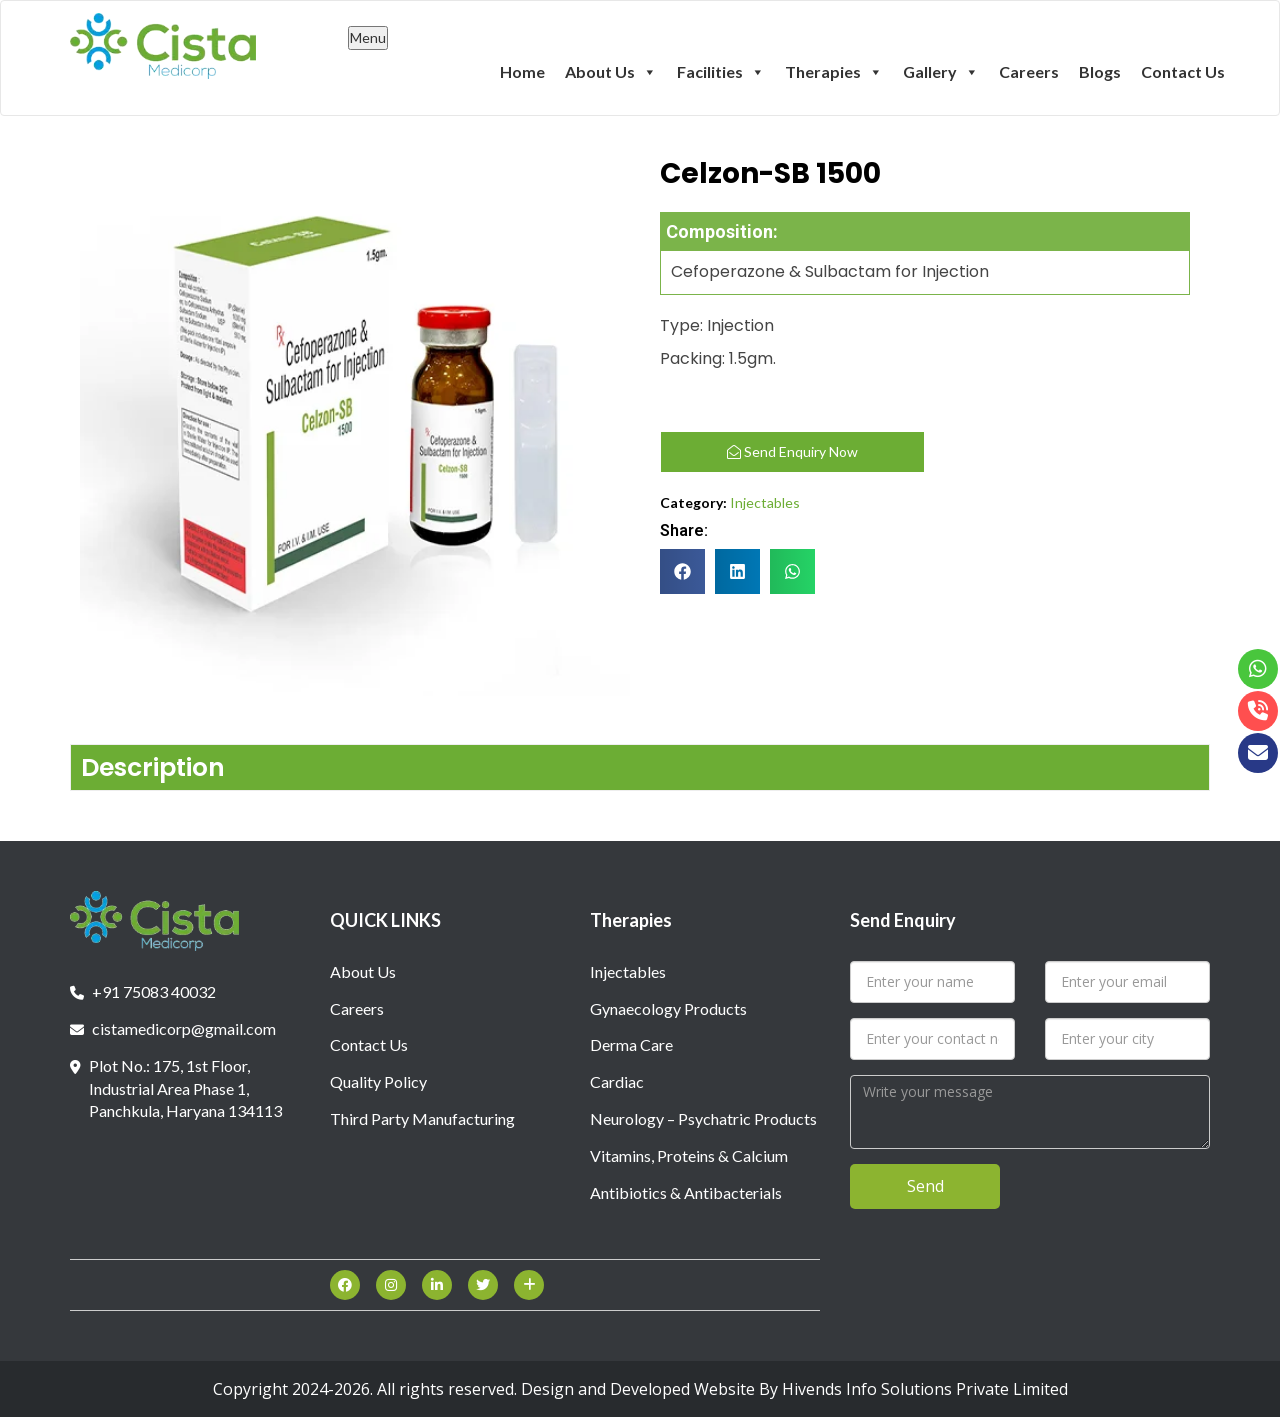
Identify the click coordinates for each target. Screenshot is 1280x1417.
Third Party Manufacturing (422, 1118)
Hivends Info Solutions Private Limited (925, 1389)
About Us (611, 71)
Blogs (1100, 71)
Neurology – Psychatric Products (703, 1118)
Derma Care (631, 1044)
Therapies (834, 71)
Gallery (941, 71)
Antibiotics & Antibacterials (686, 1192)
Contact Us (1183, 71)
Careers (1029, 71)
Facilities (721, 71)
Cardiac (617, 1081)
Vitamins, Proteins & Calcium (689, 1155)
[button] (682, 571)
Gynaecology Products (668, 1008)
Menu (368, 37)
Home (522, 71)
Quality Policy (378, 1081)
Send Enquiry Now (792, 451)
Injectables (765, 502)
